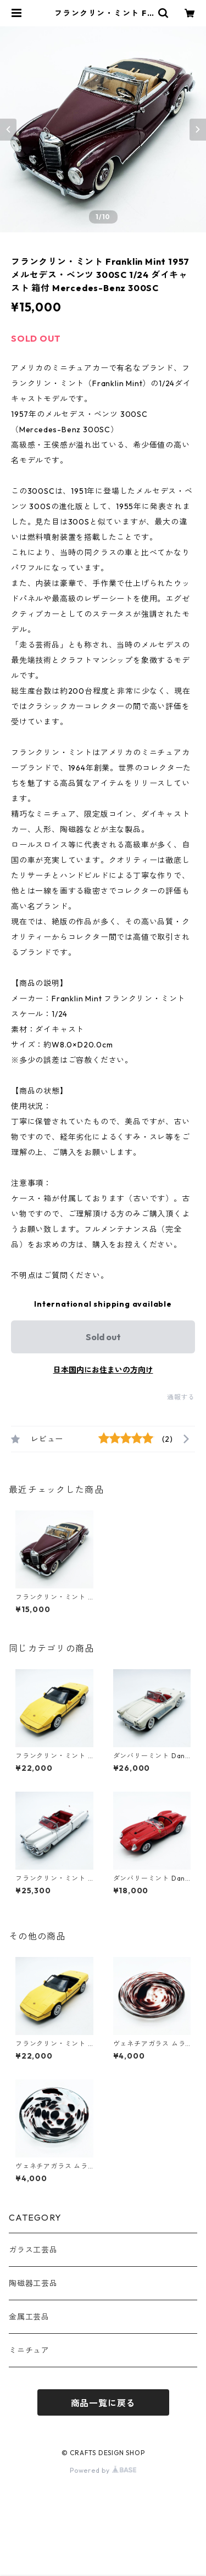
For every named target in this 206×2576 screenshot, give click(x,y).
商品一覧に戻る (103, 2402)
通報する (181, 1397)
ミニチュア (29, 2350)
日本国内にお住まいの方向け (103, 1370)
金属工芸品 (29, 2317)
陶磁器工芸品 (33, 2283)
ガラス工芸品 (33, 2250)
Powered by (103, 2470)
